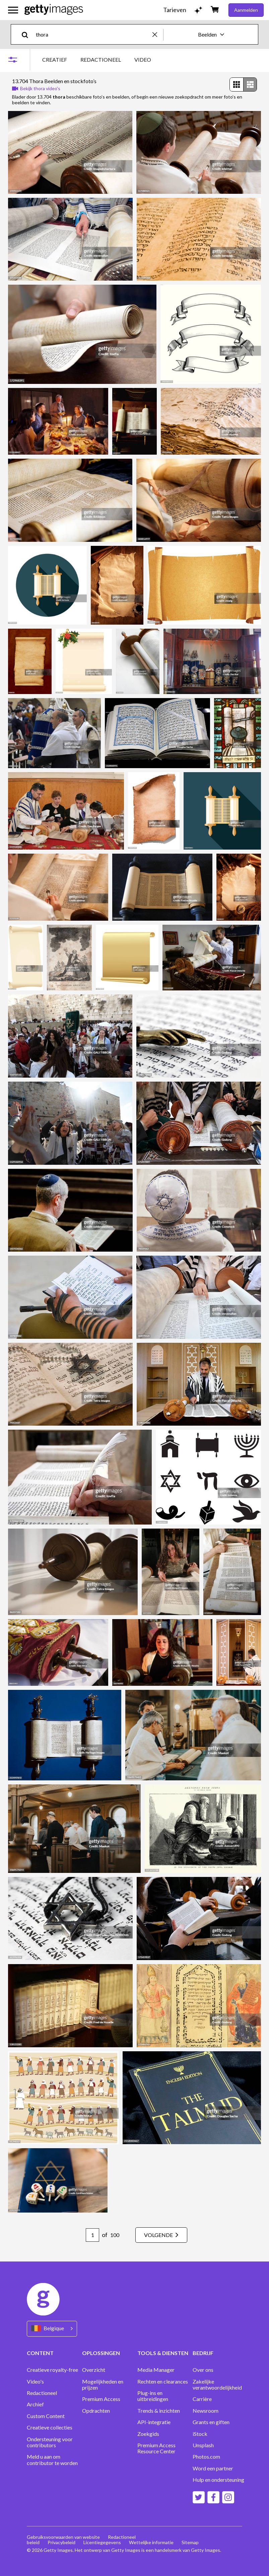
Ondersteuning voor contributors (50, 2442)
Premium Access (101, 2399)
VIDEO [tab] (142, 59)
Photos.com (206, 2457)
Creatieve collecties (49, 2427)
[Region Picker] (52, 2329)
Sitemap (190, 2542)
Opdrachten (96, 2411)
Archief (35, 2404)
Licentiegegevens (102, 2542)
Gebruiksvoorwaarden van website (63, 2537)
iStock (200, 2434)
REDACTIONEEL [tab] (100, 59)
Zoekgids (148, 2434)
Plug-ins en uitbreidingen (152, 2396)
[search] (27, 34)
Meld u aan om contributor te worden (52, 2460)
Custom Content (46, 2416)
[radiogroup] (243, 84)
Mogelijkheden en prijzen (102, 2385)
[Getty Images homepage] (53, 10)
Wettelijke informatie (151, 2542)
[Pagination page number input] (92, 2235)
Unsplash (203, 2445)
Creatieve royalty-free (52, 2370)
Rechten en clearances (162, 2382)
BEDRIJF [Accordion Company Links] (203, 2353)
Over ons (203, 2370)
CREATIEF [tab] (54, 59)
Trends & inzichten (158, 2411)
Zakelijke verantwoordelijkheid (217, 2385)
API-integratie (154, 2422)
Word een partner (213, 2468)
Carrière (202, 2399)
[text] (92, 34)
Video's (35, 2382)
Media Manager (156, 2370)
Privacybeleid (61, 2542)
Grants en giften (211, 2422)
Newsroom (205, 2411)
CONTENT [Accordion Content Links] (40, 2353)
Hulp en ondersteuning (218, 2480)
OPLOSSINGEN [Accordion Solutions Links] (101, 2353)
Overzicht (93, 2370)
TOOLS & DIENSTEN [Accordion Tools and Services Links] (162, 2353)
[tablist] (96, 59)
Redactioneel (42, 2393)
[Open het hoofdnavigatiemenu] (13, 10)
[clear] (157, 34)
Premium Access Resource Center (156, 2448)
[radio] (236, 84)
